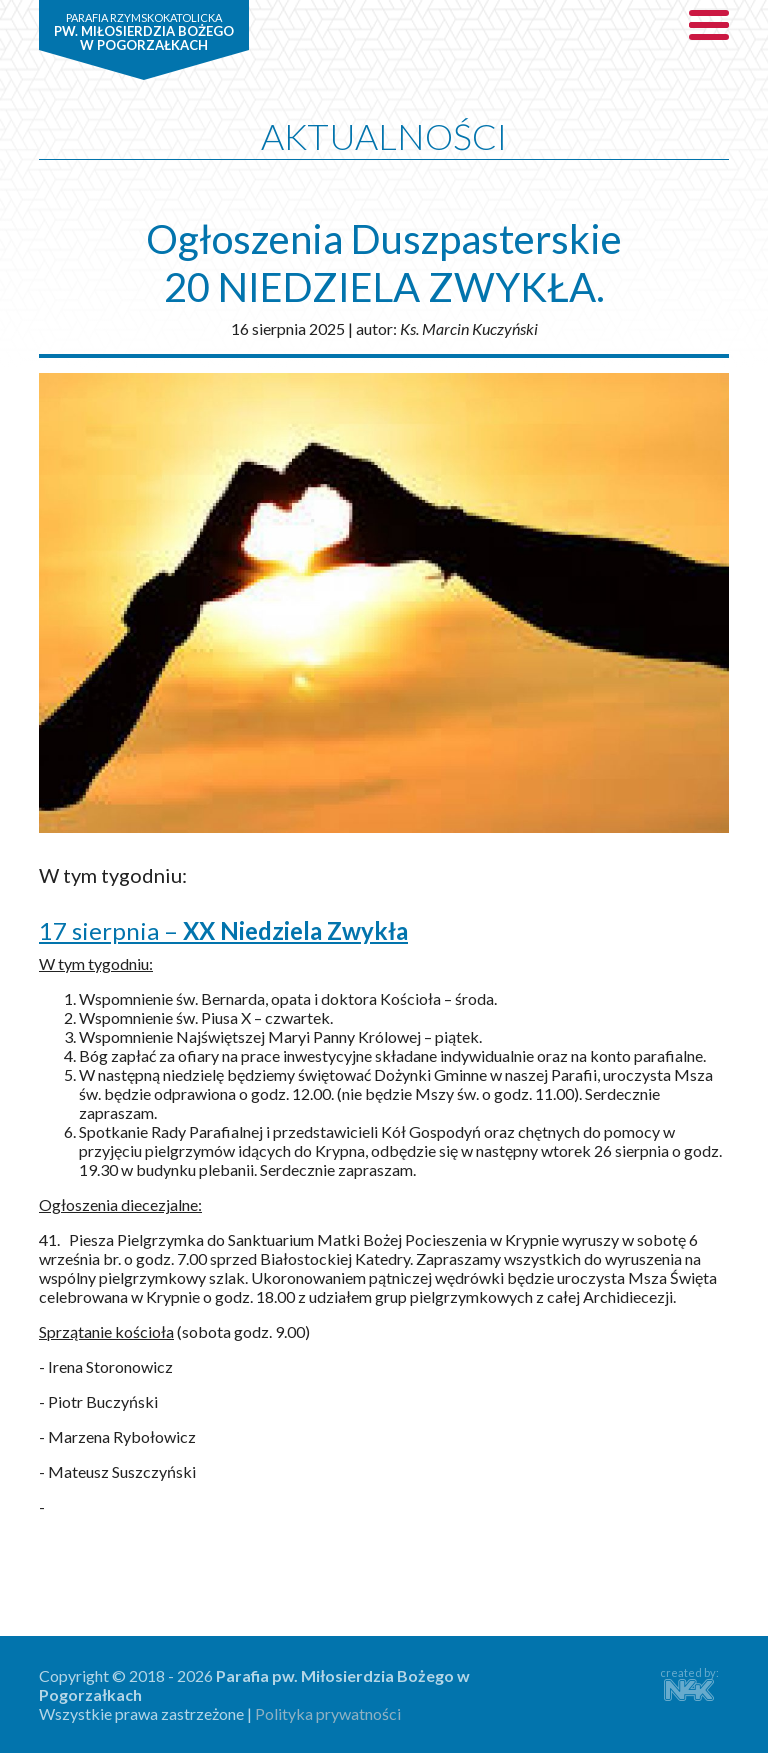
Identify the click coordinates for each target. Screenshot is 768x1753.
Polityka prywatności (328, 1713)
